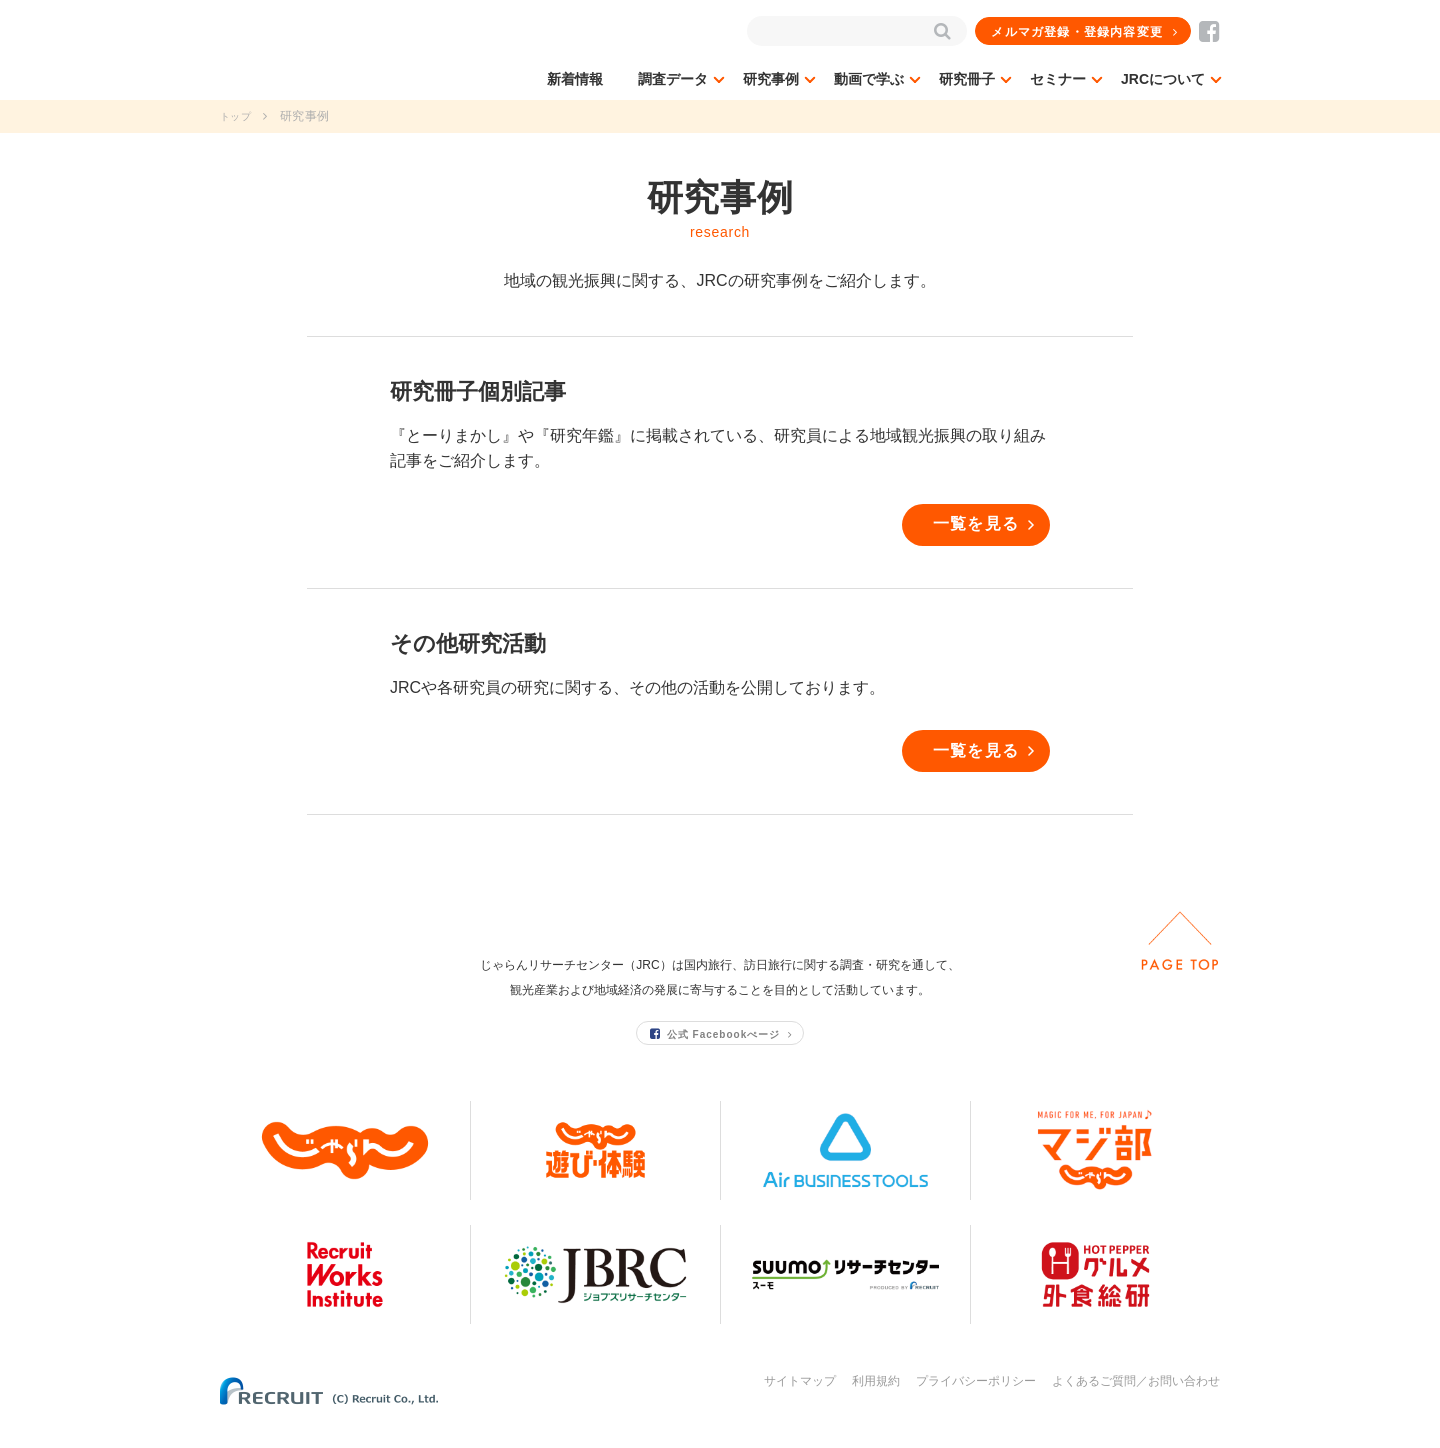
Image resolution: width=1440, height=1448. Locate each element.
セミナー (1058, 79)
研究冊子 (967, 79)
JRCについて (1163, 79)
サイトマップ (800, 1405)
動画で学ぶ (869, 79)
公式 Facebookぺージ (716, 1058)
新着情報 (575, 79)
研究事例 (771, 79)
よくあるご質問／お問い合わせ (1136, 1405)
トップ (238, 116)
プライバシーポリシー (976, 1405)
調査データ (673, 79)
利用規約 (876, 1405)
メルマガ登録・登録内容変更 (1079, 32)
